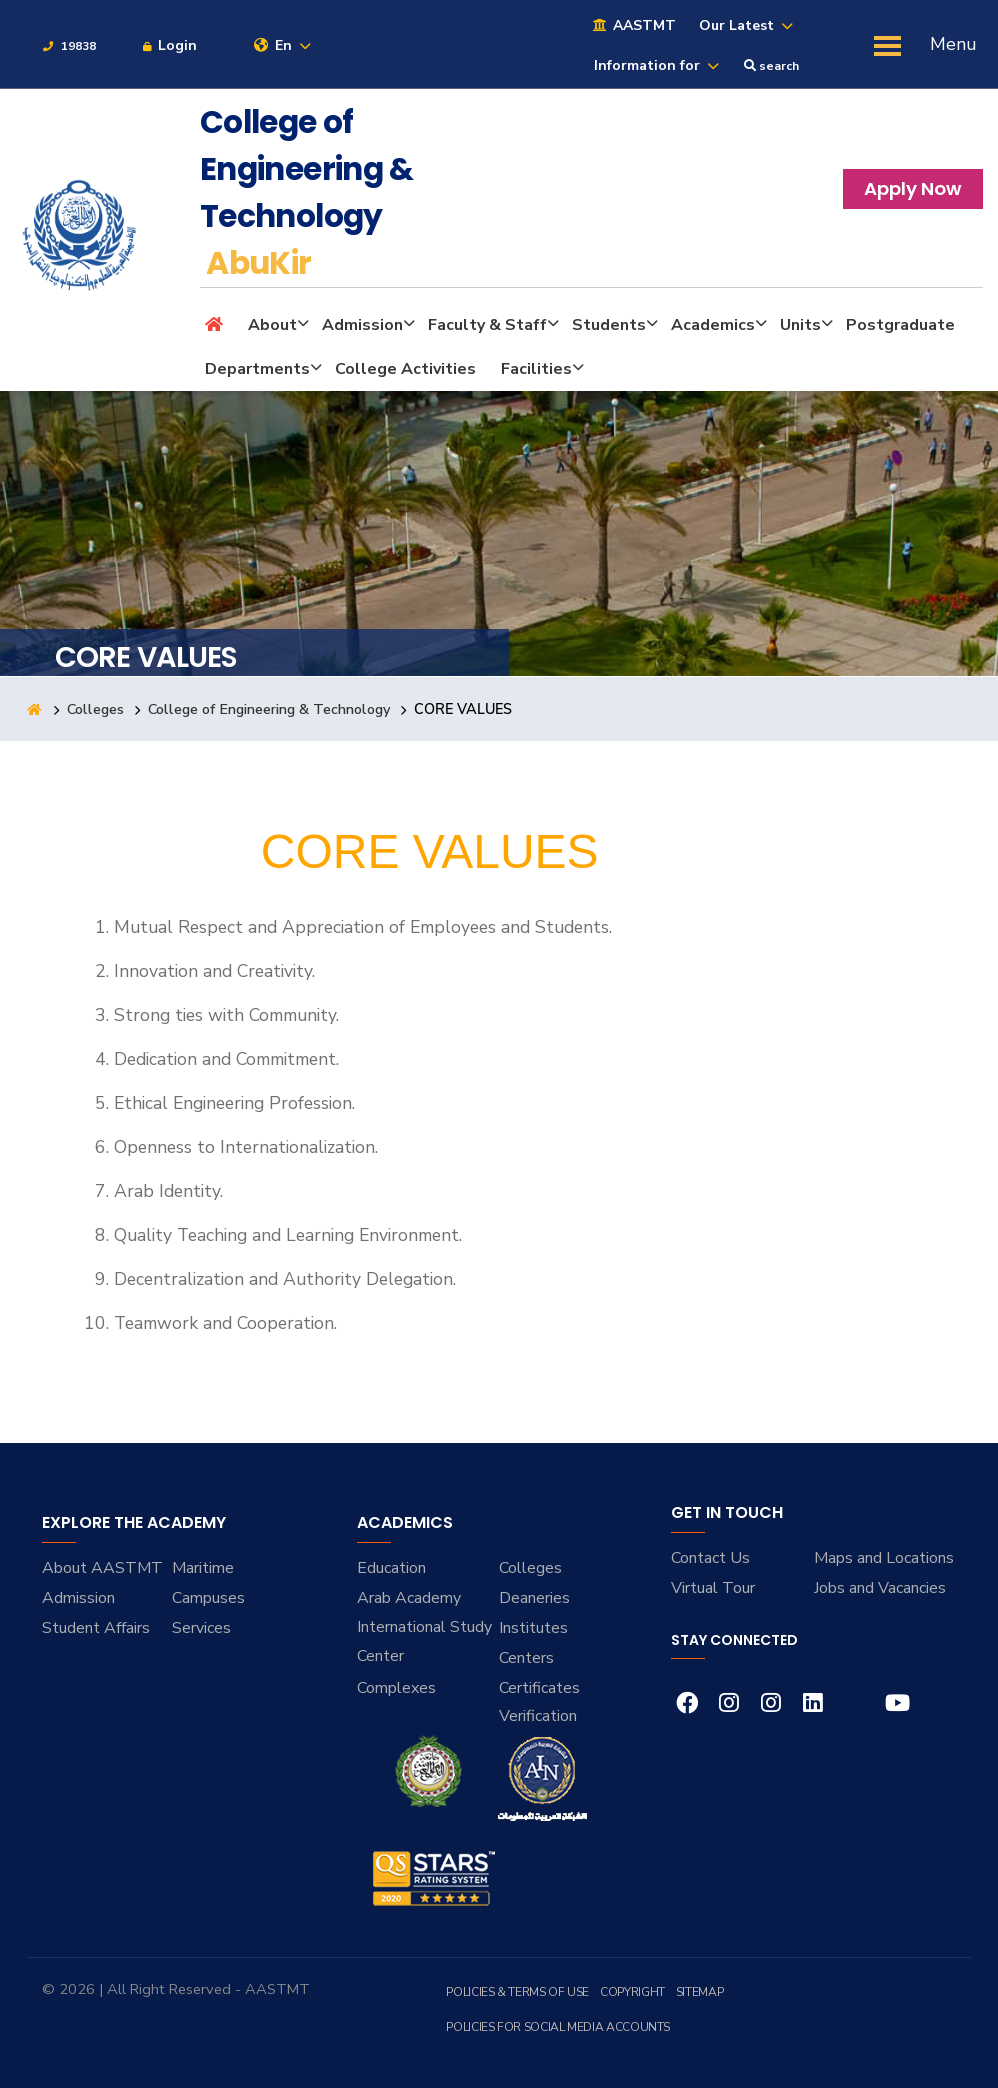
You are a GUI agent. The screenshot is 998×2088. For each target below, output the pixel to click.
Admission (362, 325)
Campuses (208, 1598)
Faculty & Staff (487, 325)
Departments (257, 369)
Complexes (396, 1688)
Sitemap (699, 1992)
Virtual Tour (713, 1588)
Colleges (96, 709)
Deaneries (534, 1598)
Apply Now (913, 188)
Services (201, 1628)
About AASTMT (102, 1568)
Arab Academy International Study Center (424, 1627)
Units (800, 325)
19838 (68, 46)
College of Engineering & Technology (270, 709)
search (771, 66)
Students (609, 325)
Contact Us (710, 1558)
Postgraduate (900, 325)
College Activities (405, 369)
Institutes (533, 1628)
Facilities (536, 369)
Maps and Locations (884, 1558)
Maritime (203, 1568)
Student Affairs (96, 1628)
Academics (713, 325)
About (272, 325)
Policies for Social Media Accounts (558, 2027)
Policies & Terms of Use (517, 1992)
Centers (526, 1658)
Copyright (632, 1992)
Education (391, 1568)
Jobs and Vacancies (880, 1588)
